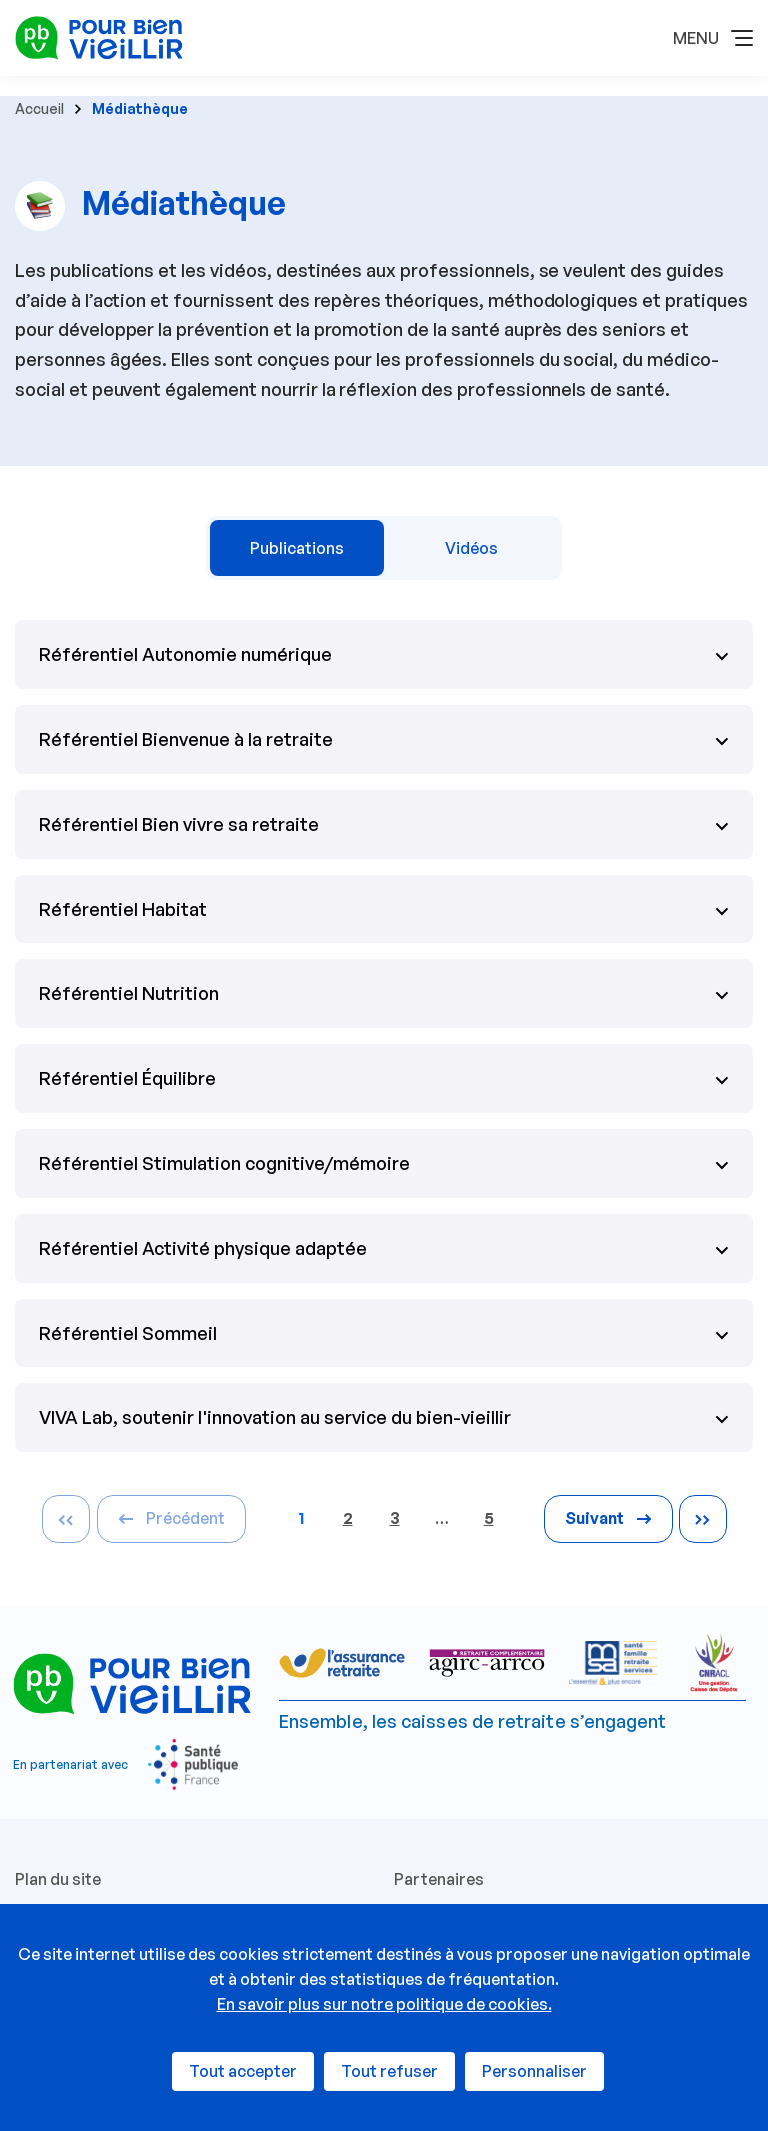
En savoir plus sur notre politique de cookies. (384, 2004)
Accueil (39, 108)
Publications (297, 548)
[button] (713, 38)
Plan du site (58, 1879)
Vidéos (471, 548)
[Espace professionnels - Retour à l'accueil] (99, 36)
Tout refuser (389, 2071)
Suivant (608, 1518)
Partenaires (439, 1879)
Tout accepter (243, 2071)
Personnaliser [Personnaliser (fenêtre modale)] (534, 2071)
